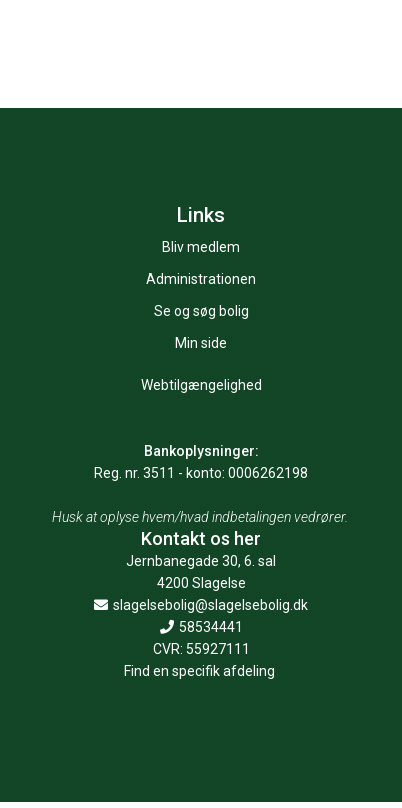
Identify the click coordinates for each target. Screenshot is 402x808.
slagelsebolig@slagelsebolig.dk (201, 605)
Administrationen (201, 279)
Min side (201, 343)
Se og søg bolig (201, 311)
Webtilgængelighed (201, 385)
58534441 (201, 627)
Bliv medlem (201, 247)
